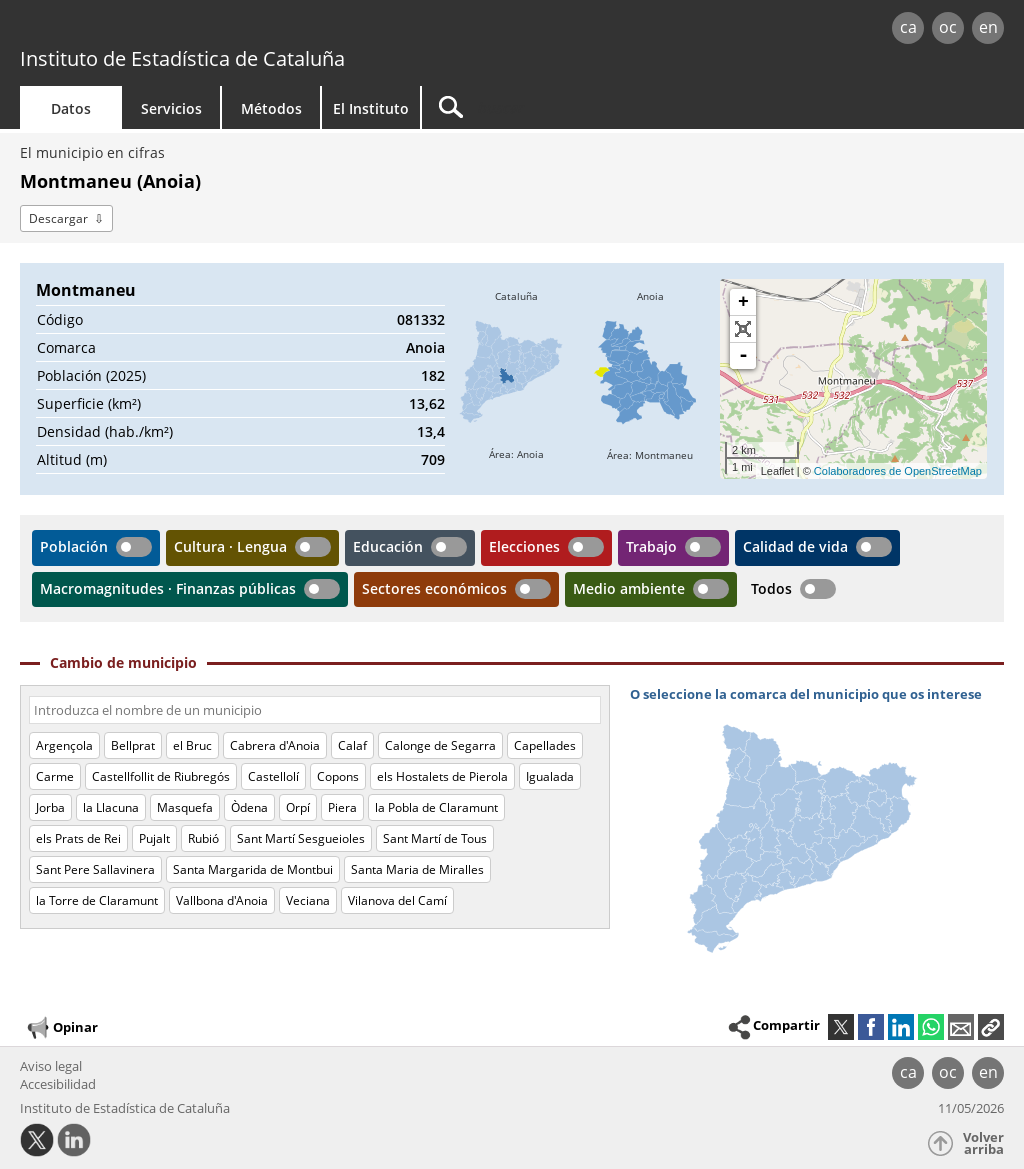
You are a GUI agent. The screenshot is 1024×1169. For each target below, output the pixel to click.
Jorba (50, 807)
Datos (71, 108)
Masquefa (185, 807)
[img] (516, 379)
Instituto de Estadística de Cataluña (182, 58)
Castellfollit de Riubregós (161, 776)
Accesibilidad (58, 1084)
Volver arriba (983, 1143)
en (988, 27)
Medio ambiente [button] (629, 588)
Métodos (271, 108)
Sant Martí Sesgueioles (301, 838)
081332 (421, 319)
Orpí (298, 807)
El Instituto (371, 108)
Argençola (64, 745)
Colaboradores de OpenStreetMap (898, 471)
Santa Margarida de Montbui (253, 869)
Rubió (203, 838)
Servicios (171, 108)
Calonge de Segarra (440, 745)
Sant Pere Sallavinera (95, 869)
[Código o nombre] (315, 710)
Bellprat (133, 745)
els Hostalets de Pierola (442, 776)
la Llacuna (111, 807)
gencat (217, 29)
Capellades (545, 745)
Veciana (308, 900)
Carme (55, 776)
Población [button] (74, 546)
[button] (991, 1027)
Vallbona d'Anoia (222, 900)
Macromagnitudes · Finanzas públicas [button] (168, 588)
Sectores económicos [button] (434, 588)
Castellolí (273, 776)
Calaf (352, 745)
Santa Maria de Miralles (417, 869)
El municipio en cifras (92, 152)
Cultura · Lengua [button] (230, 546)
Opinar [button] (61, 1028)
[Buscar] (592, 107)
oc (948, 27)
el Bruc (192, 745)
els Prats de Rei (78, 838)
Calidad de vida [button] (795, 546)
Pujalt (154, 838)
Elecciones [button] (524, 546)
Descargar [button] (58, 218)
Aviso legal (51, 1066)
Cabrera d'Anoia (275, 745)
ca (908, 27)
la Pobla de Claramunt (436, 807)
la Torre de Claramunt (97, 900)
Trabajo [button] (651, 546)
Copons (338, 776)
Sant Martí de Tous (435, 838)
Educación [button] (388, 546)
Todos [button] (771, 588)
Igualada (550, 776)
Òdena (249, 807)
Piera (342, 807)
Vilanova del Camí (397, 900)
